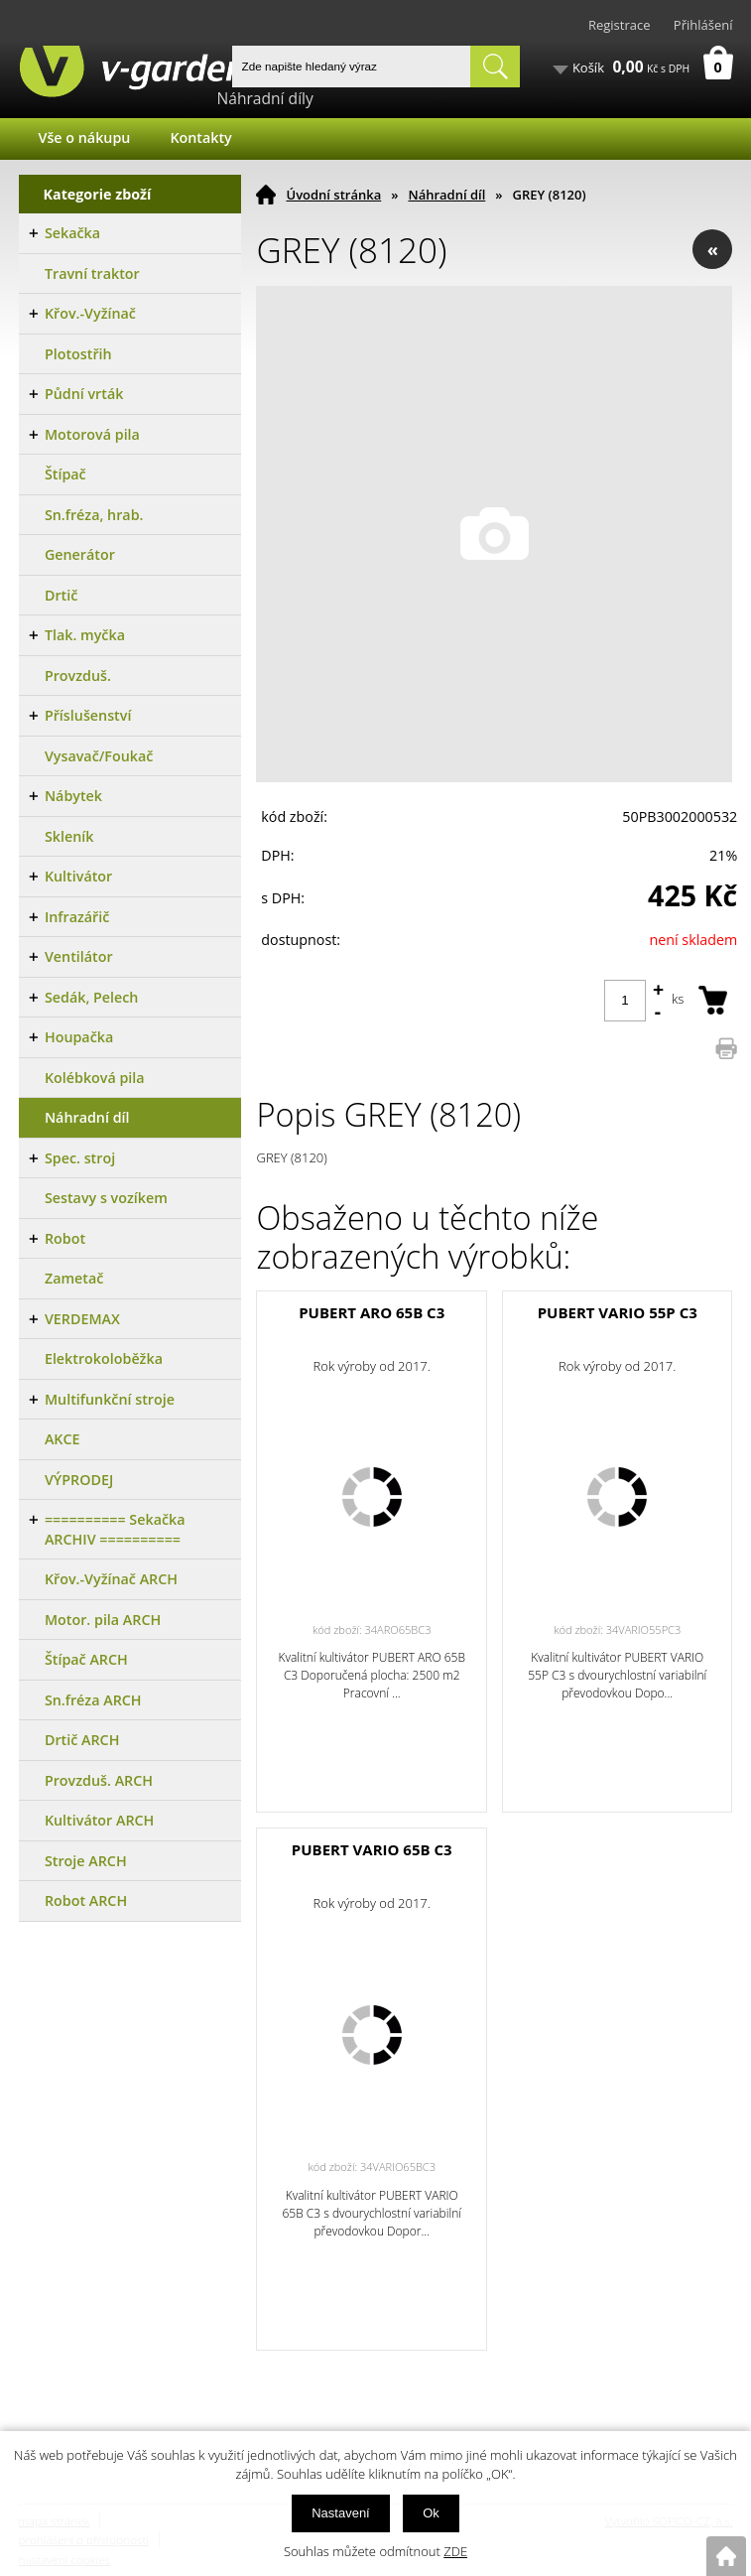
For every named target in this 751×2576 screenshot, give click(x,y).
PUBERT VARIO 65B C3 (372, 1849)
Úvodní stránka (333, 194)
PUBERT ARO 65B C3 (371, 1312)
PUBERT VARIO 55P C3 (617, 1312)
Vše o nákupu (85, 137)
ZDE (455, 2551)
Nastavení (341, 2513)
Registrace (619, 25)
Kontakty (200, 137)
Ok (431, 2513)
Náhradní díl (446, 194)
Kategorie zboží (98, 194)
